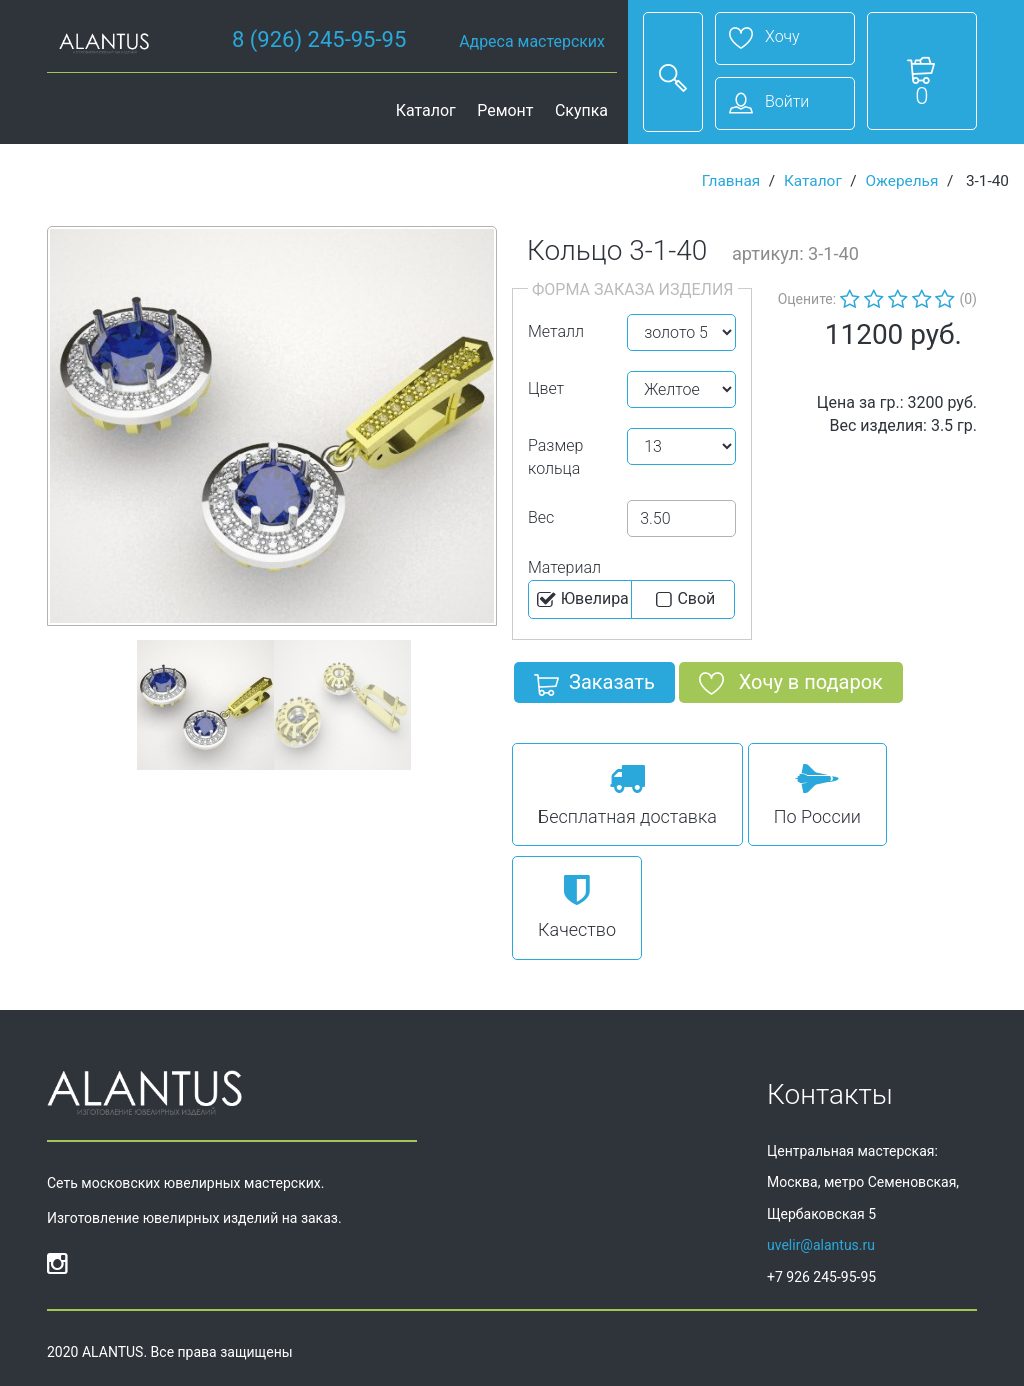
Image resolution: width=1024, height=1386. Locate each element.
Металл (556, 331)
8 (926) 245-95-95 (319, 39)
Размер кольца (555, 457)
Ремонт (505, 110)
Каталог (426, 110)
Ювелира (581, 600)
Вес (541, 517)
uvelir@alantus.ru (821, 1245)
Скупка (581, 110)
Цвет (546, 388)
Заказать (594, 686)
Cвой (683, 600)
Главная (731, 181)
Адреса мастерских (532, 41)
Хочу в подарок (791, 686)
